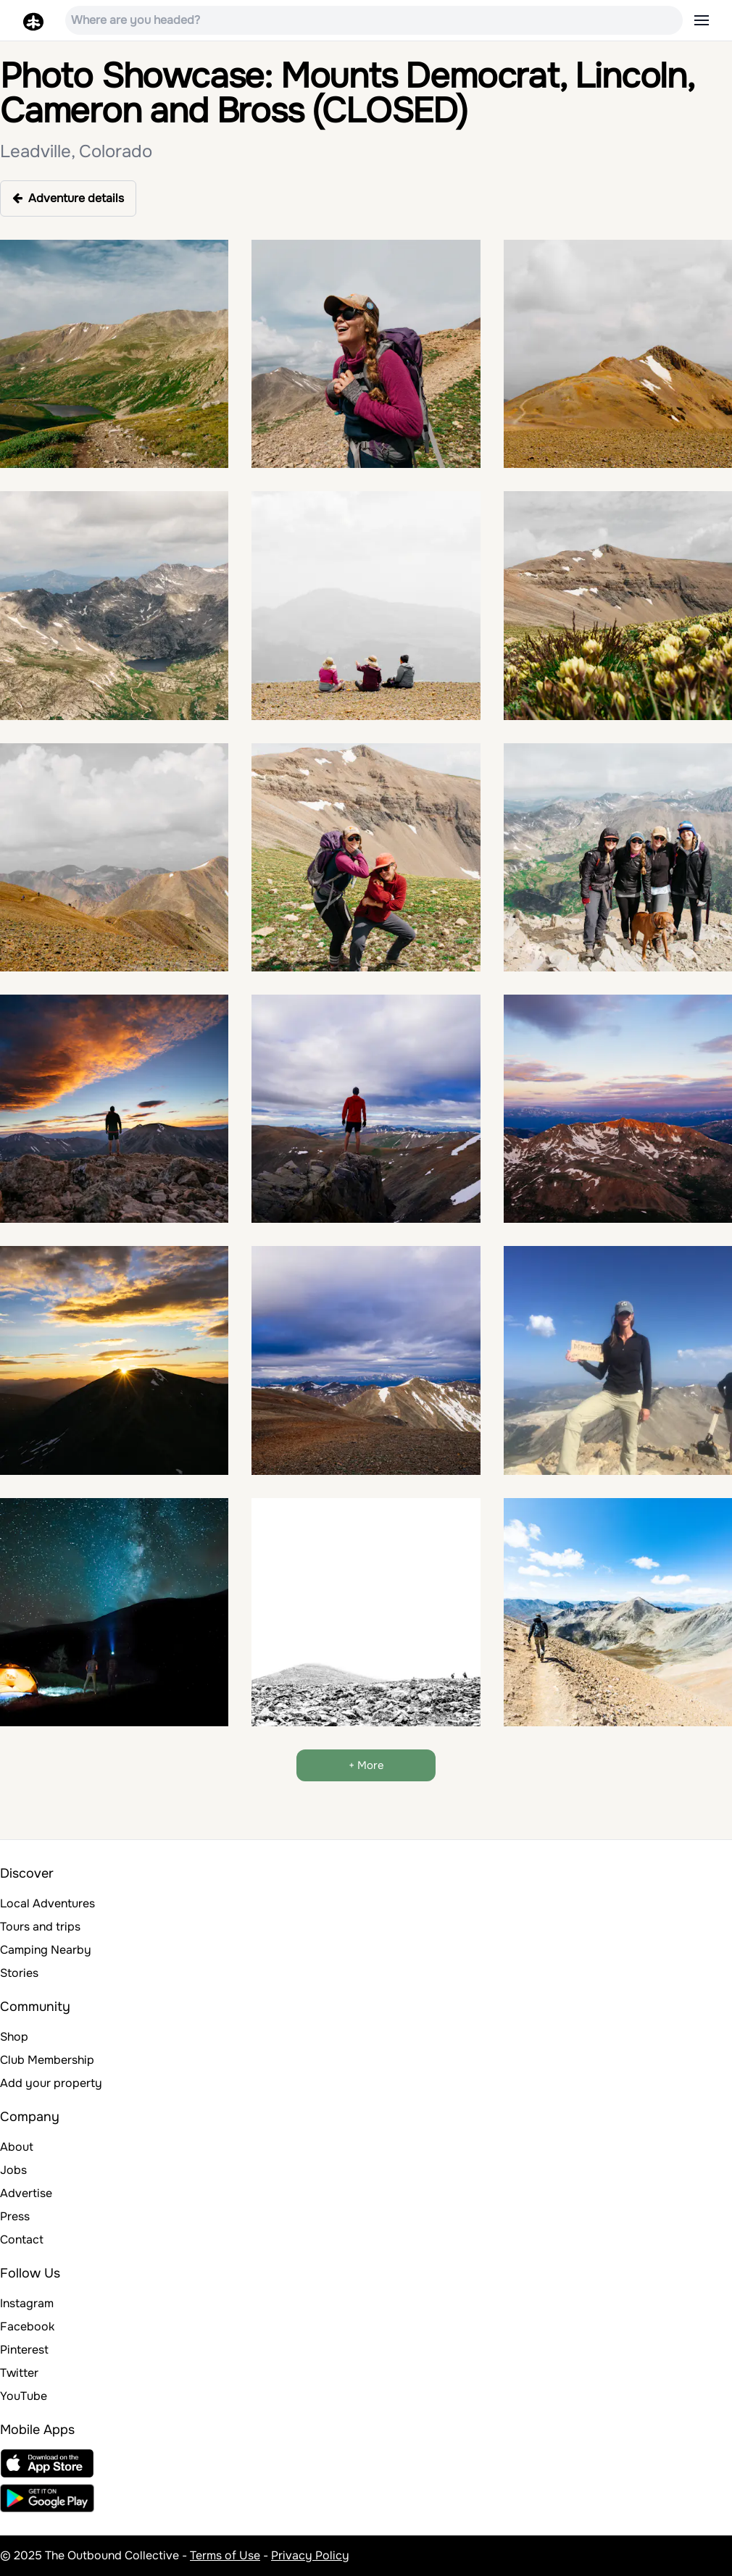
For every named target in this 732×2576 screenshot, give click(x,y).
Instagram (27, 2303)
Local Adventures (47, 1903)
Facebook (27, 2326)
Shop (14, 2036)
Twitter (19, 2372)
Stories (19, 1973)
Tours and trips (40, 1926)
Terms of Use (225, 2555)
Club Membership (47, 2059)
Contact (21, 2239)
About (16, 2146)
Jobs (13, 2170)
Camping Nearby (45, 1949)
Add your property (51, 2083)
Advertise (26, 2193)
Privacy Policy (310, 2555)
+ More (366, 1765)
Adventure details (68, 198)
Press (15, 2216)
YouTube (23, 2396)
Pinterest (24, 2349)
